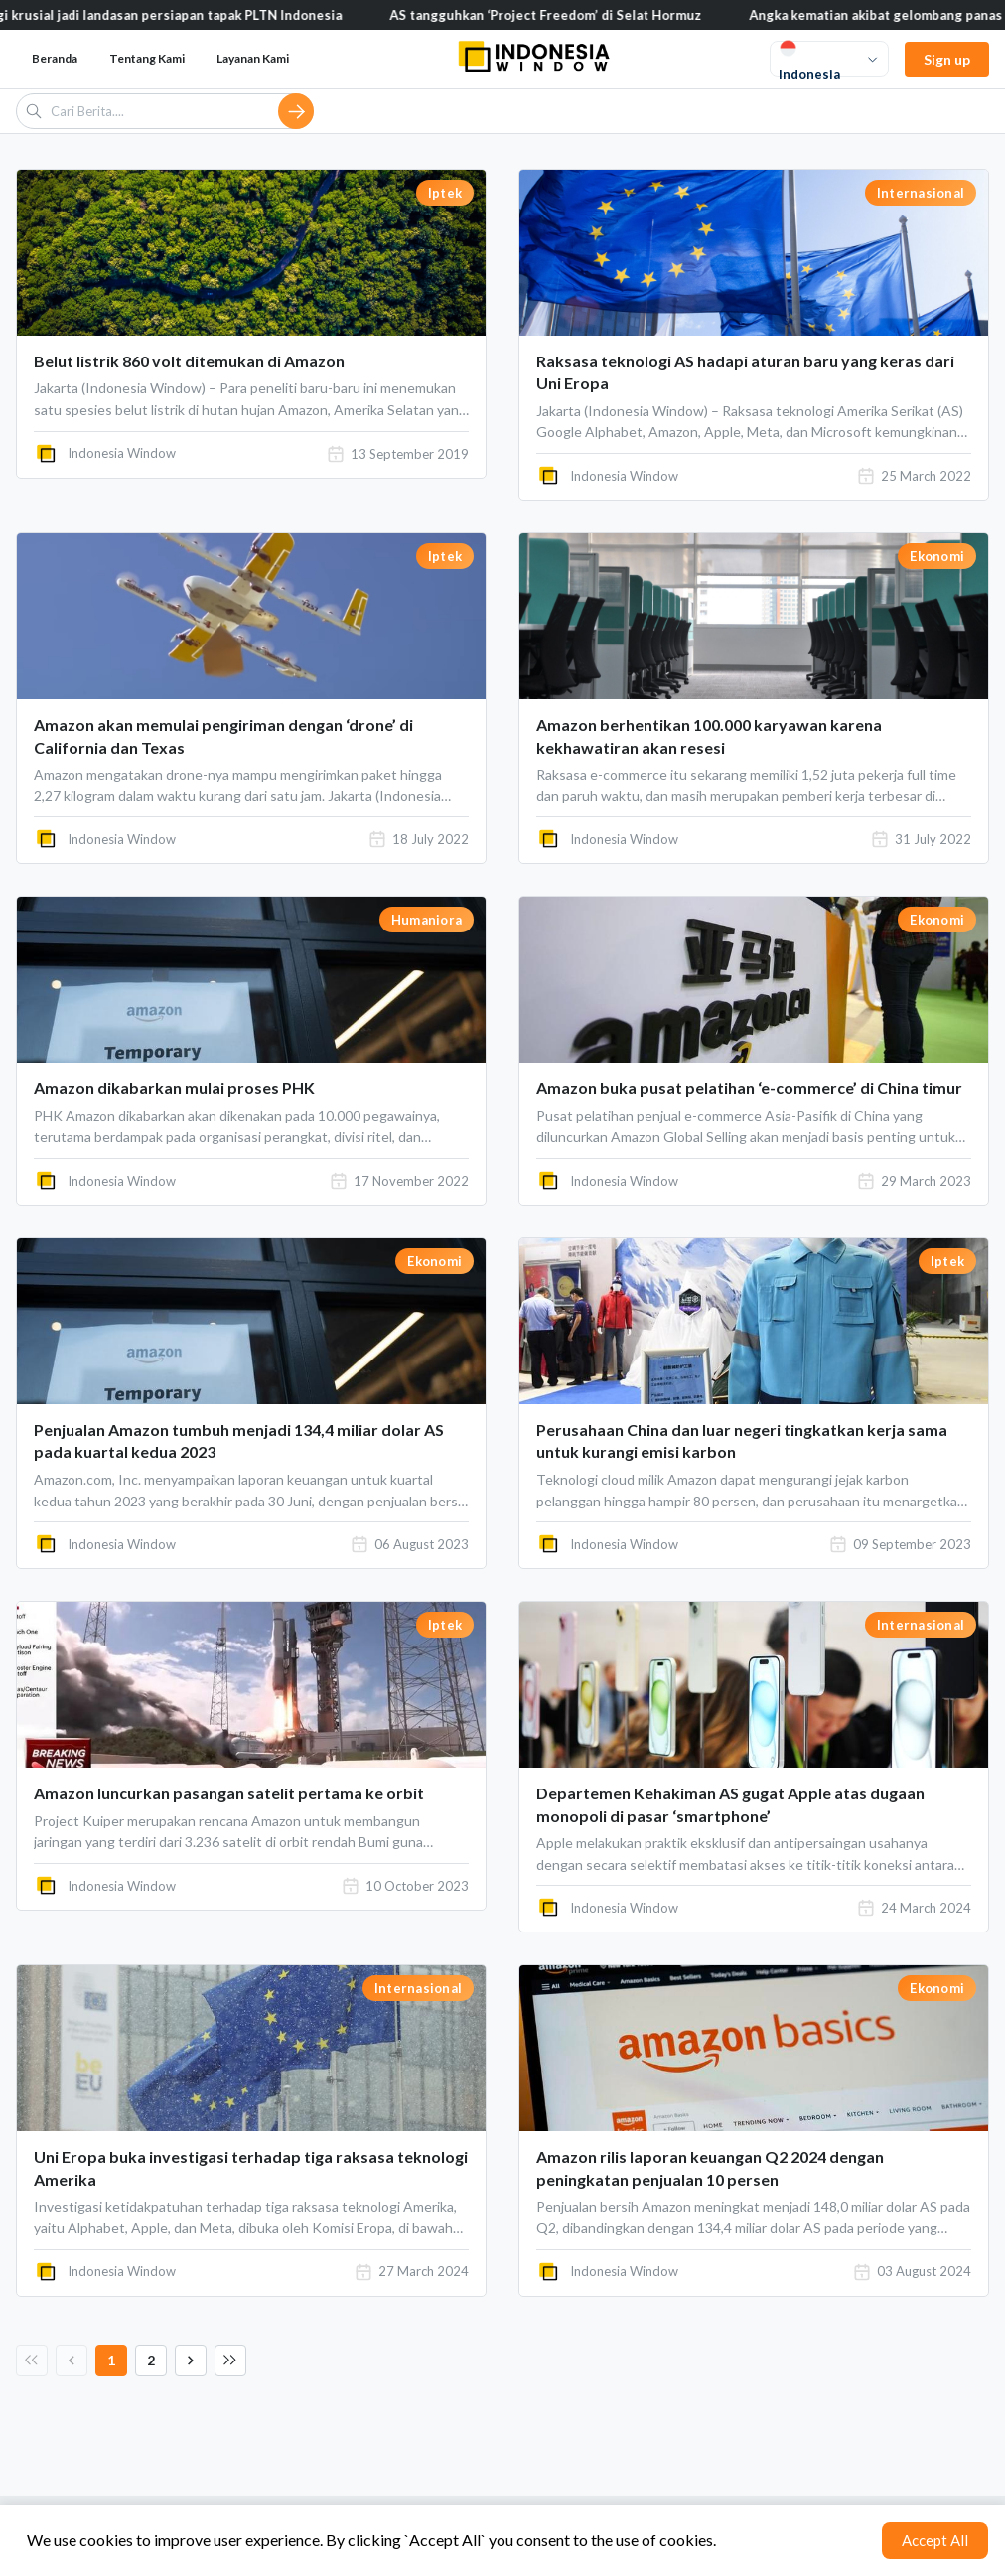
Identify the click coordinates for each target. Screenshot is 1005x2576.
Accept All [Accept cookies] (935, 2540)
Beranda (54, 58)
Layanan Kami (252, 58)
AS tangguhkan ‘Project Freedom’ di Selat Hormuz (573, 15)
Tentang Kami (147, 58)
